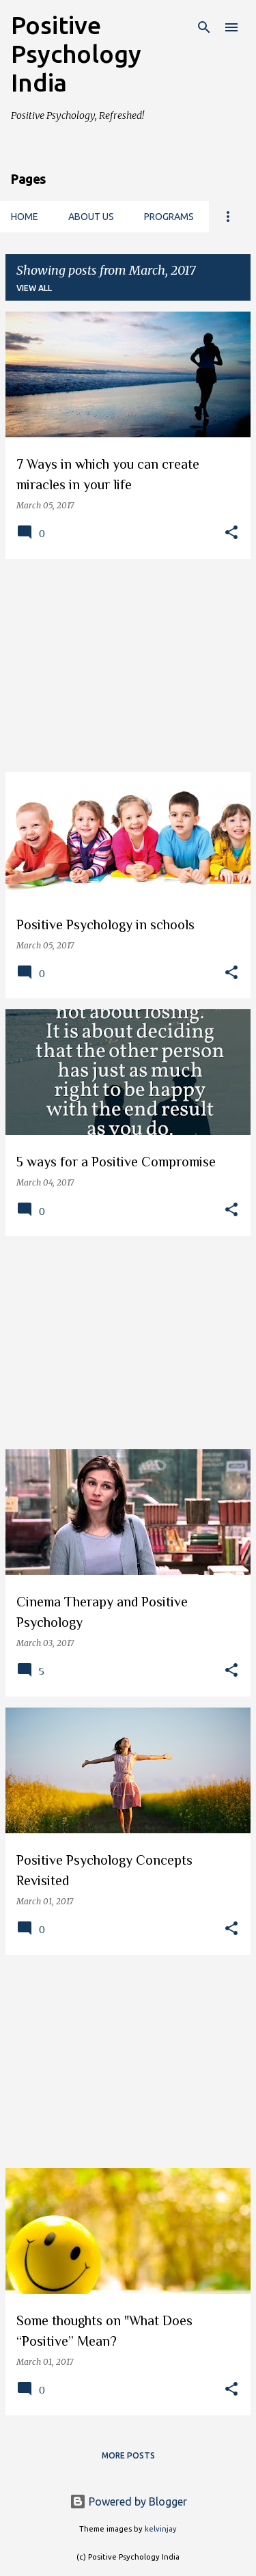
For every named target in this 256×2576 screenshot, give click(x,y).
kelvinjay (161, 2529)
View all (34, 288)
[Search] (204, 27)
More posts (128, 2455)
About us (91, 216)
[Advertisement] (128, 665)
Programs (169, 216)
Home (24, 216)
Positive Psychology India (76, 53)
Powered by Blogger (128, 2501)
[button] (231, 533)
